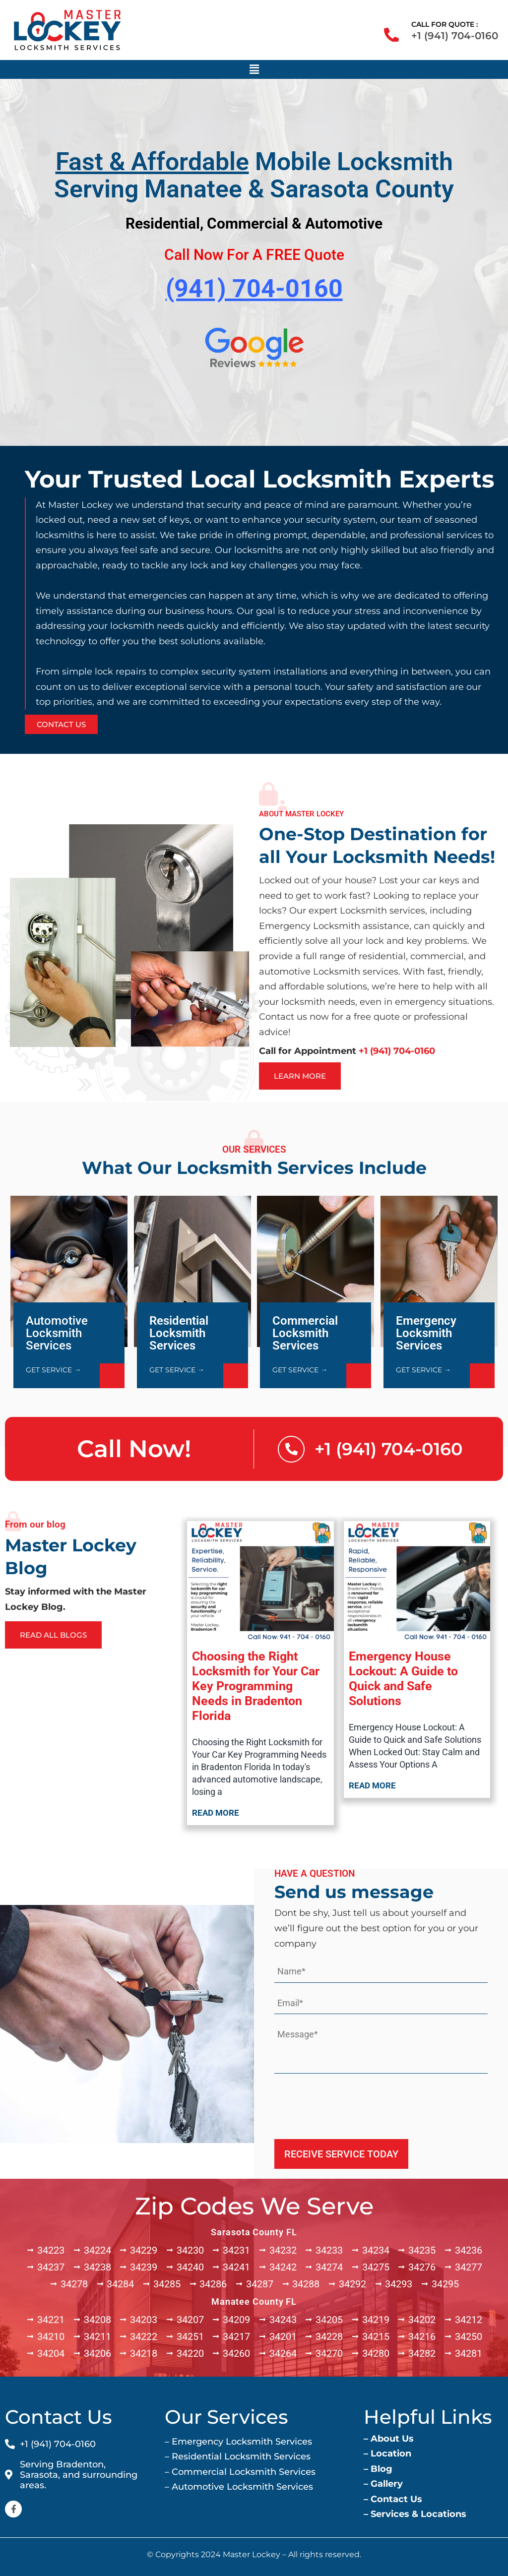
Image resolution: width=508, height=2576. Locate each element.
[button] (254, 69)
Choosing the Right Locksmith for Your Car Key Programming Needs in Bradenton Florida (255, 1686)
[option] (254, 600)
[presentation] (349, 2103)
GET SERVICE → (53, 1369)
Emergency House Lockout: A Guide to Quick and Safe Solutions (403, 1678)
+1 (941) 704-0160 (454, 36)
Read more (215, 1813)
